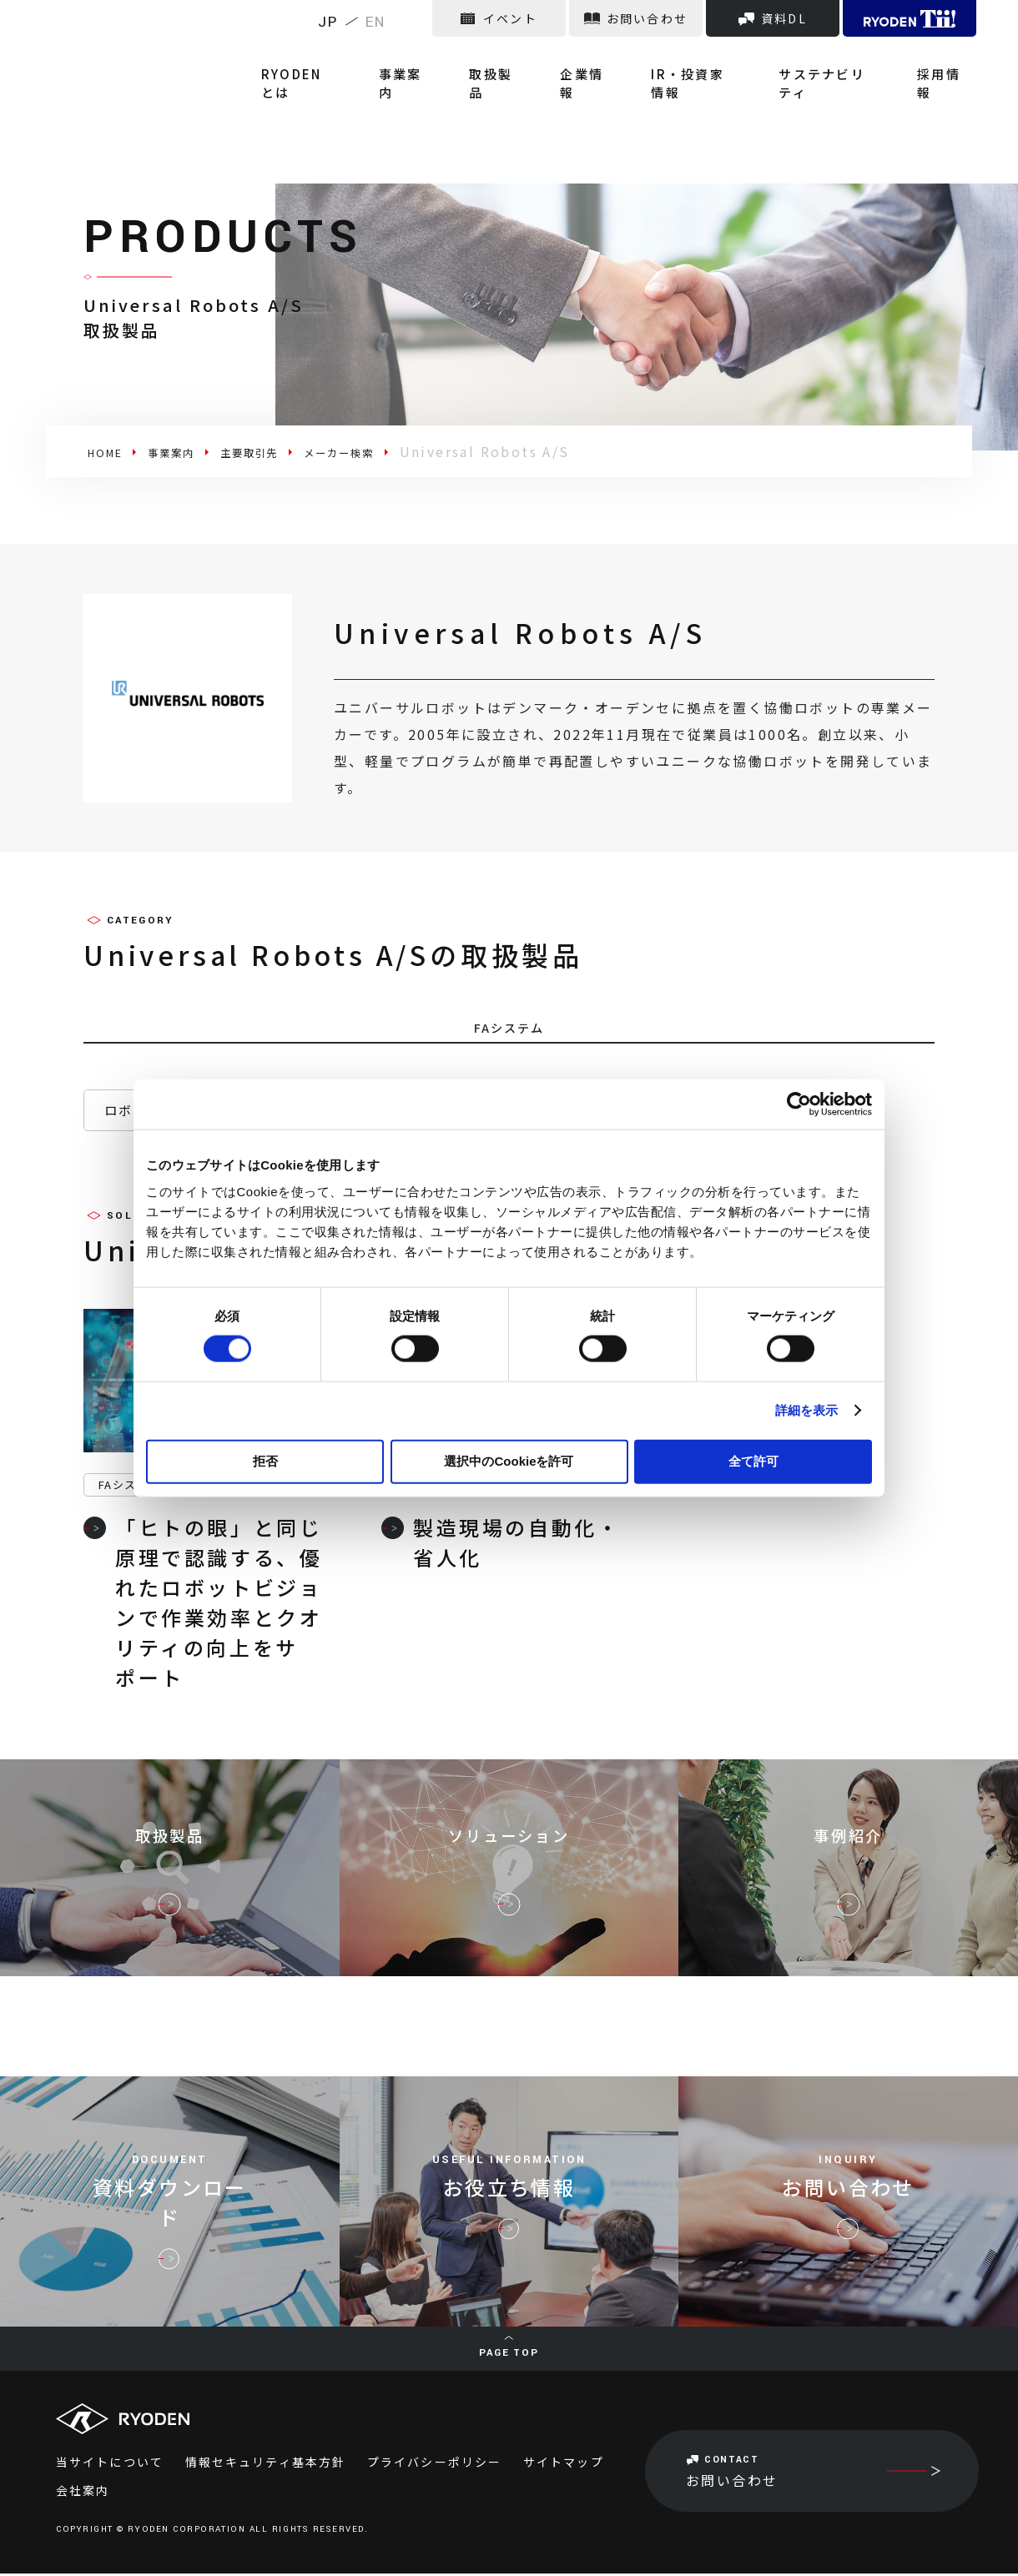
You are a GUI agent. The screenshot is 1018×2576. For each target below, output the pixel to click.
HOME (111, 451)
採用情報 (947, 58)
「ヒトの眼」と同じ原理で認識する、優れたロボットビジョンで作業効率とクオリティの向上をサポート (202, 1604)
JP (328, 22)
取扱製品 (516, 58)
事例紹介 (848, 1852)
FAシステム (129, 1487)
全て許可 (753, 1460)
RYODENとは (335, 58)
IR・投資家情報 (703, 58)
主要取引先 (285, 451)
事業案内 (433, 58)
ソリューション (508, 1852)
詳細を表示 (807, 1410)
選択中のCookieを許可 (508, 1460)
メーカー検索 (395, 451)
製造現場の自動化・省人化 (500, 1544)
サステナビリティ (836, 58)
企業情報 (598, 58)
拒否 (265, 1460)
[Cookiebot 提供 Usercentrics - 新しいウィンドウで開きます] (799, 1104)
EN (375, 22)
